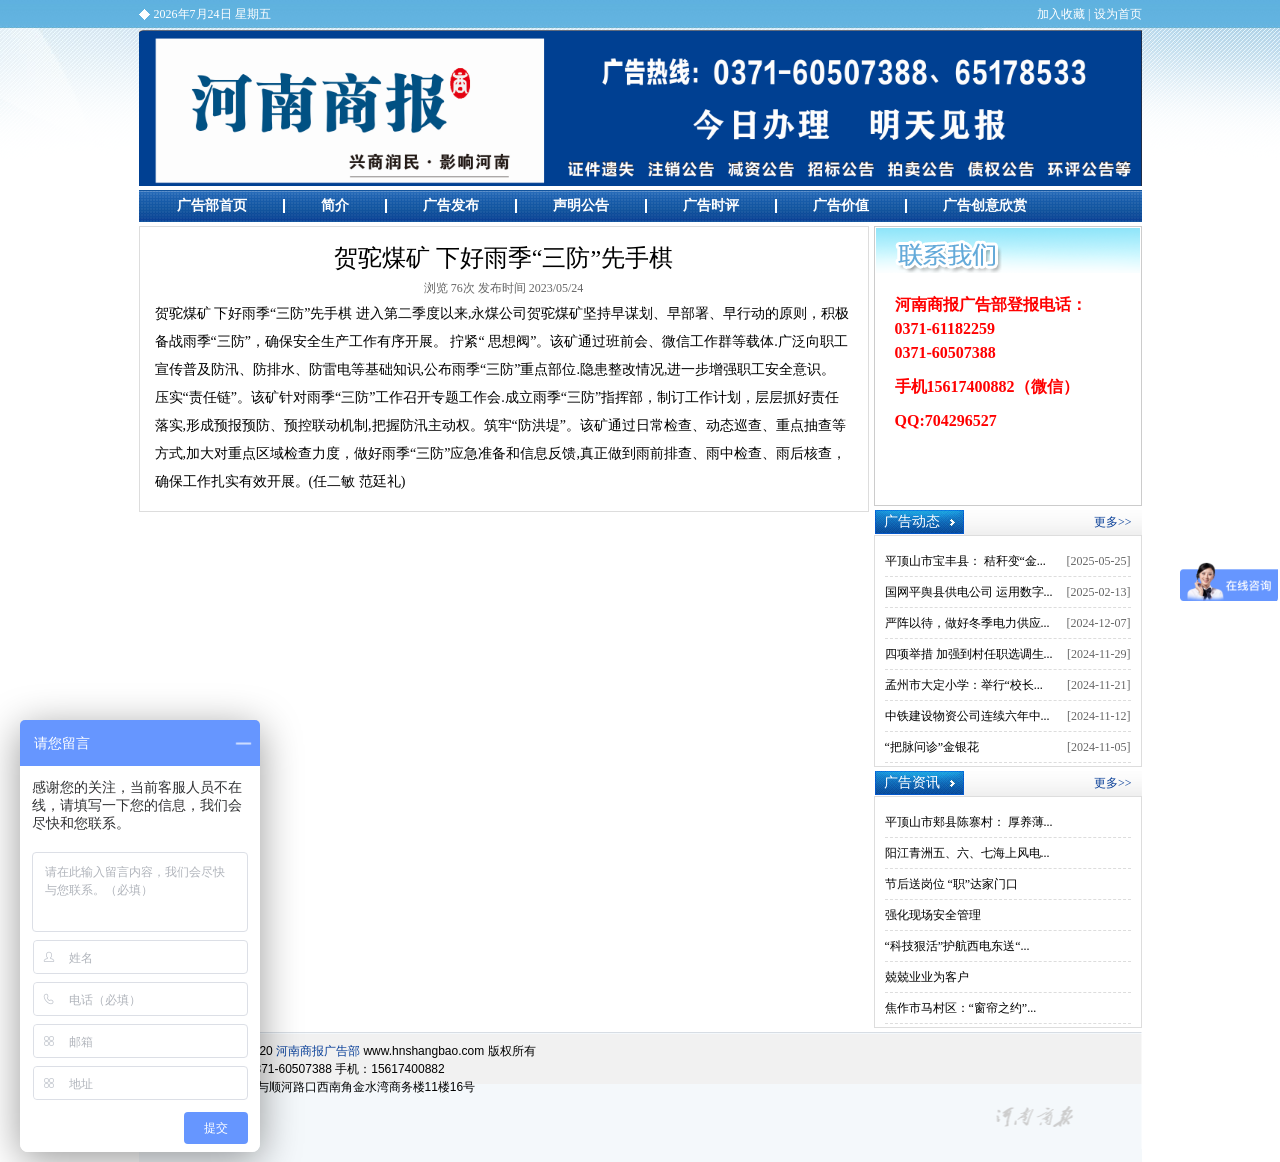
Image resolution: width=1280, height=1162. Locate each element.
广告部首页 (212, 205)
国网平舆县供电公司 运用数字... (969, 592)
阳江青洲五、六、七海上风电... (967, 853)
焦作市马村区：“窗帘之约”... (961, 1008)
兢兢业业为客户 (927, 977)
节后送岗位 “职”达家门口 (952, 884)
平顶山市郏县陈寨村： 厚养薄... (969, 822)
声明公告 (581, 205)
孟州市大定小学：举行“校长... (964, 685)
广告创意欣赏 (985, 205)
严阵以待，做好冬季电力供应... (967, 623)
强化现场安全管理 (933, 915)
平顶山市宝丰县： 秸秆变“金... (965, 561)
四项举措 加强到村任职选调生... (969, 654)
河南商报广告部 (640, 108)
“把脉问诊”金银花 (932, 747)
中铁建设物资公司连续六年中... (967, 716)
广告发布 (451, 205)
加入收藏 (1061, 14)
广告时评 (711, 205)
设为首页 (1118, 14)
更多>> (1113, 522)
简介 (335, 205)
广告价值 (841, 205)
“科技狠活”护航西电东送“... (957, 946)
